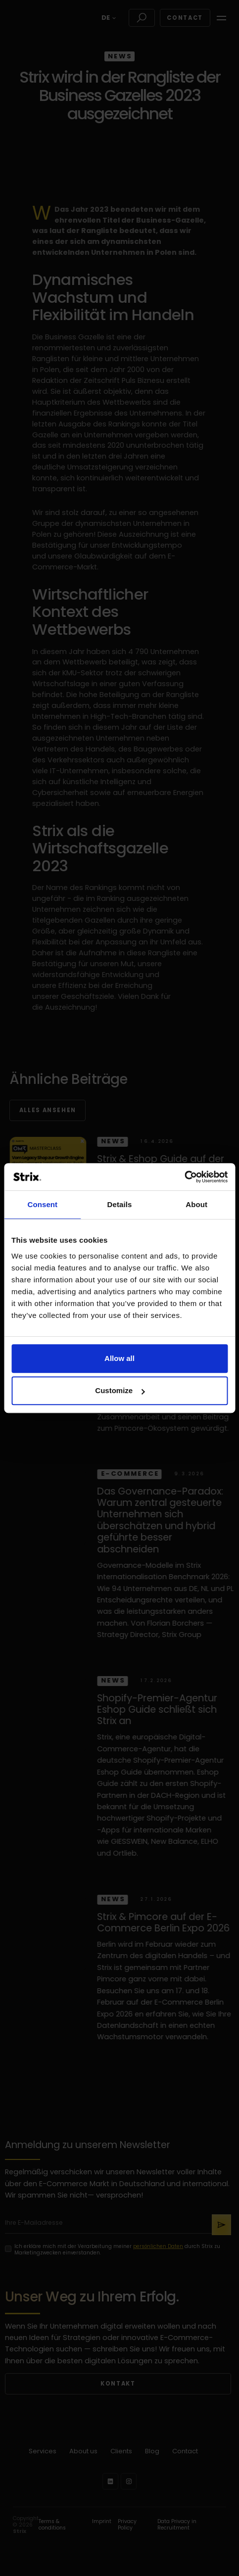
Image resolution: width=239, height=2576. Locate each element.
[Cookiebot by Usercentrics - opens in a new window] (184, 1177)
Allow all (119, 1358)
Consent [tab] (42, 1204)
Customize (119, 1390)
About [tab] (196, 1204)
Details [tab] (119, 1204)
